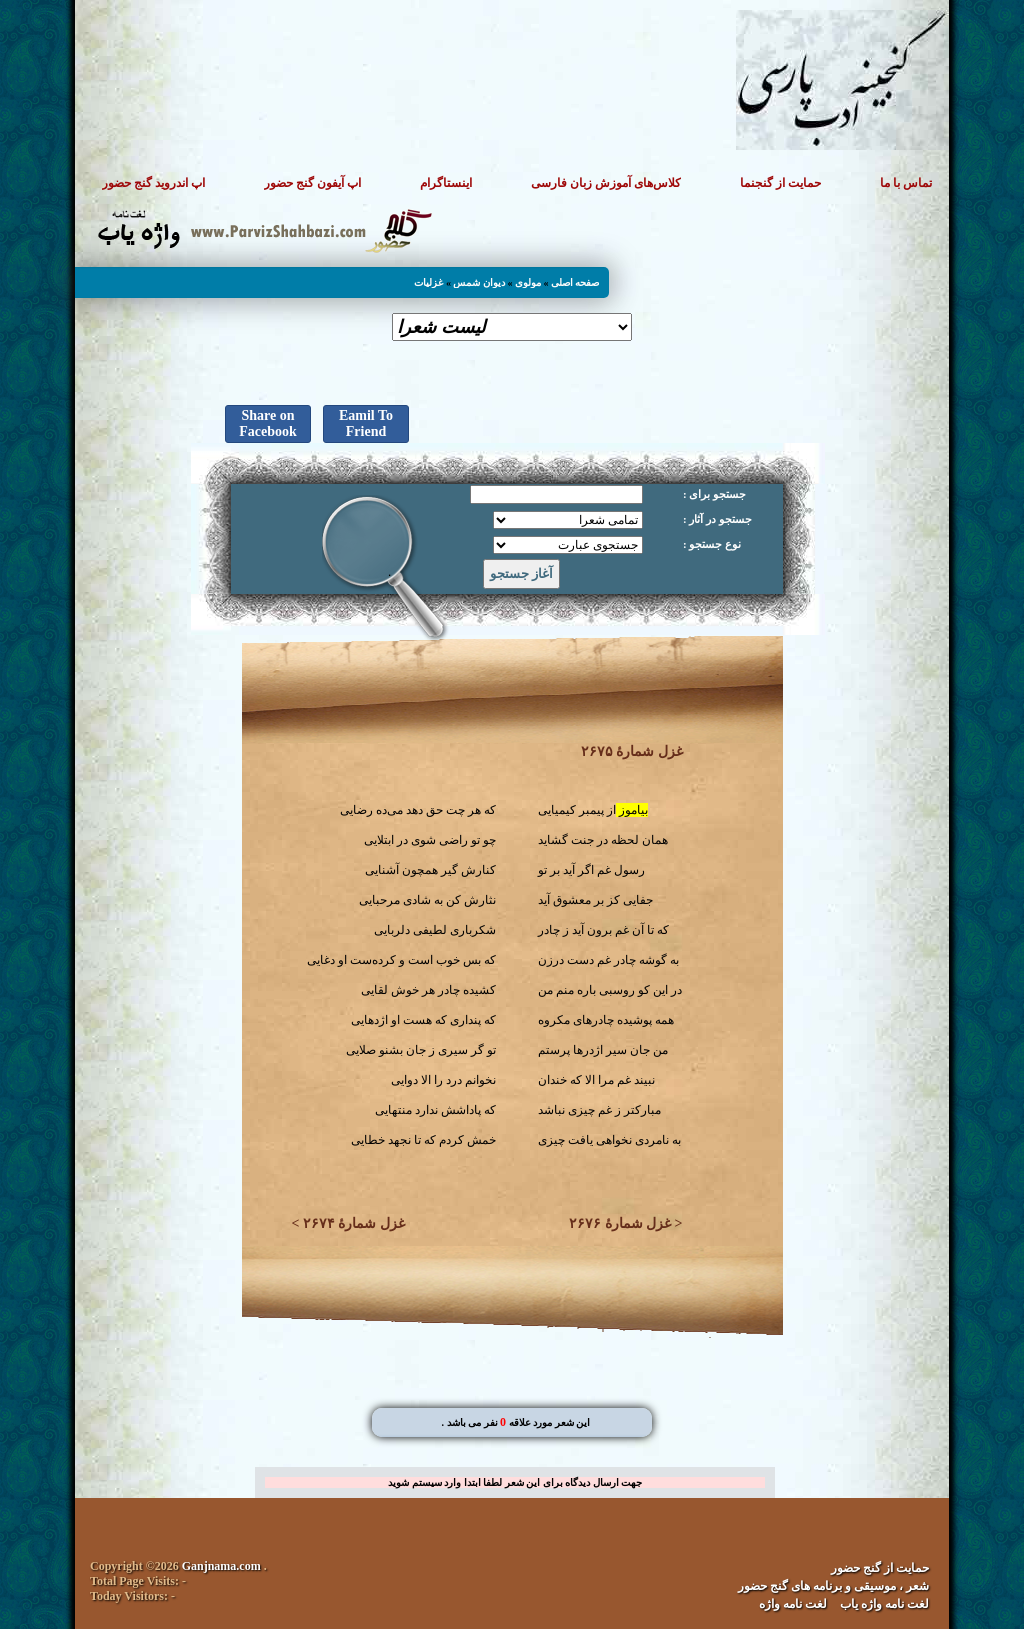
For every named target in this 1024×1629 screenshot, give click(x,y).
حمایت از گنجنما (780, 183)
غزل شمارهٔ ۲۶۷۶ (620, 1223)
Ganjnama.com (221, 1566)
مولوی (528, 282)
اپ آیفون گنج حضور (312, 183)
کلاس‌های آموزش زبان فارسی (606, 183)
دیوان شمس (479, 282)
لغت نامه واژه (793, 1604)
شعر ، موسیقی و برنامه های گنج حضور (833, 1586)
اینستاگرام (446, 183)
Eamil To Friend (366, 423)
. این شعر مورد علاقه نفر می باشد (516, 1422)
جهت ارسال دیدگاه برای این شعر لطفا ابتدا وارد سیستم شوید (515, 1482)
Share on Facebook (268, 423)
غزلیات (428, 282)
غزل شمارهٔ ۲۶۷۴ (354, 1223)
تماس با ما (906, 183)
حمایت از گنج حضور (880, 1568)
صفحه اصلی (575, 282)
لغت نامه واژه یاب (884, 1604)
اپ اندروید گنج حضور (153, 183)
